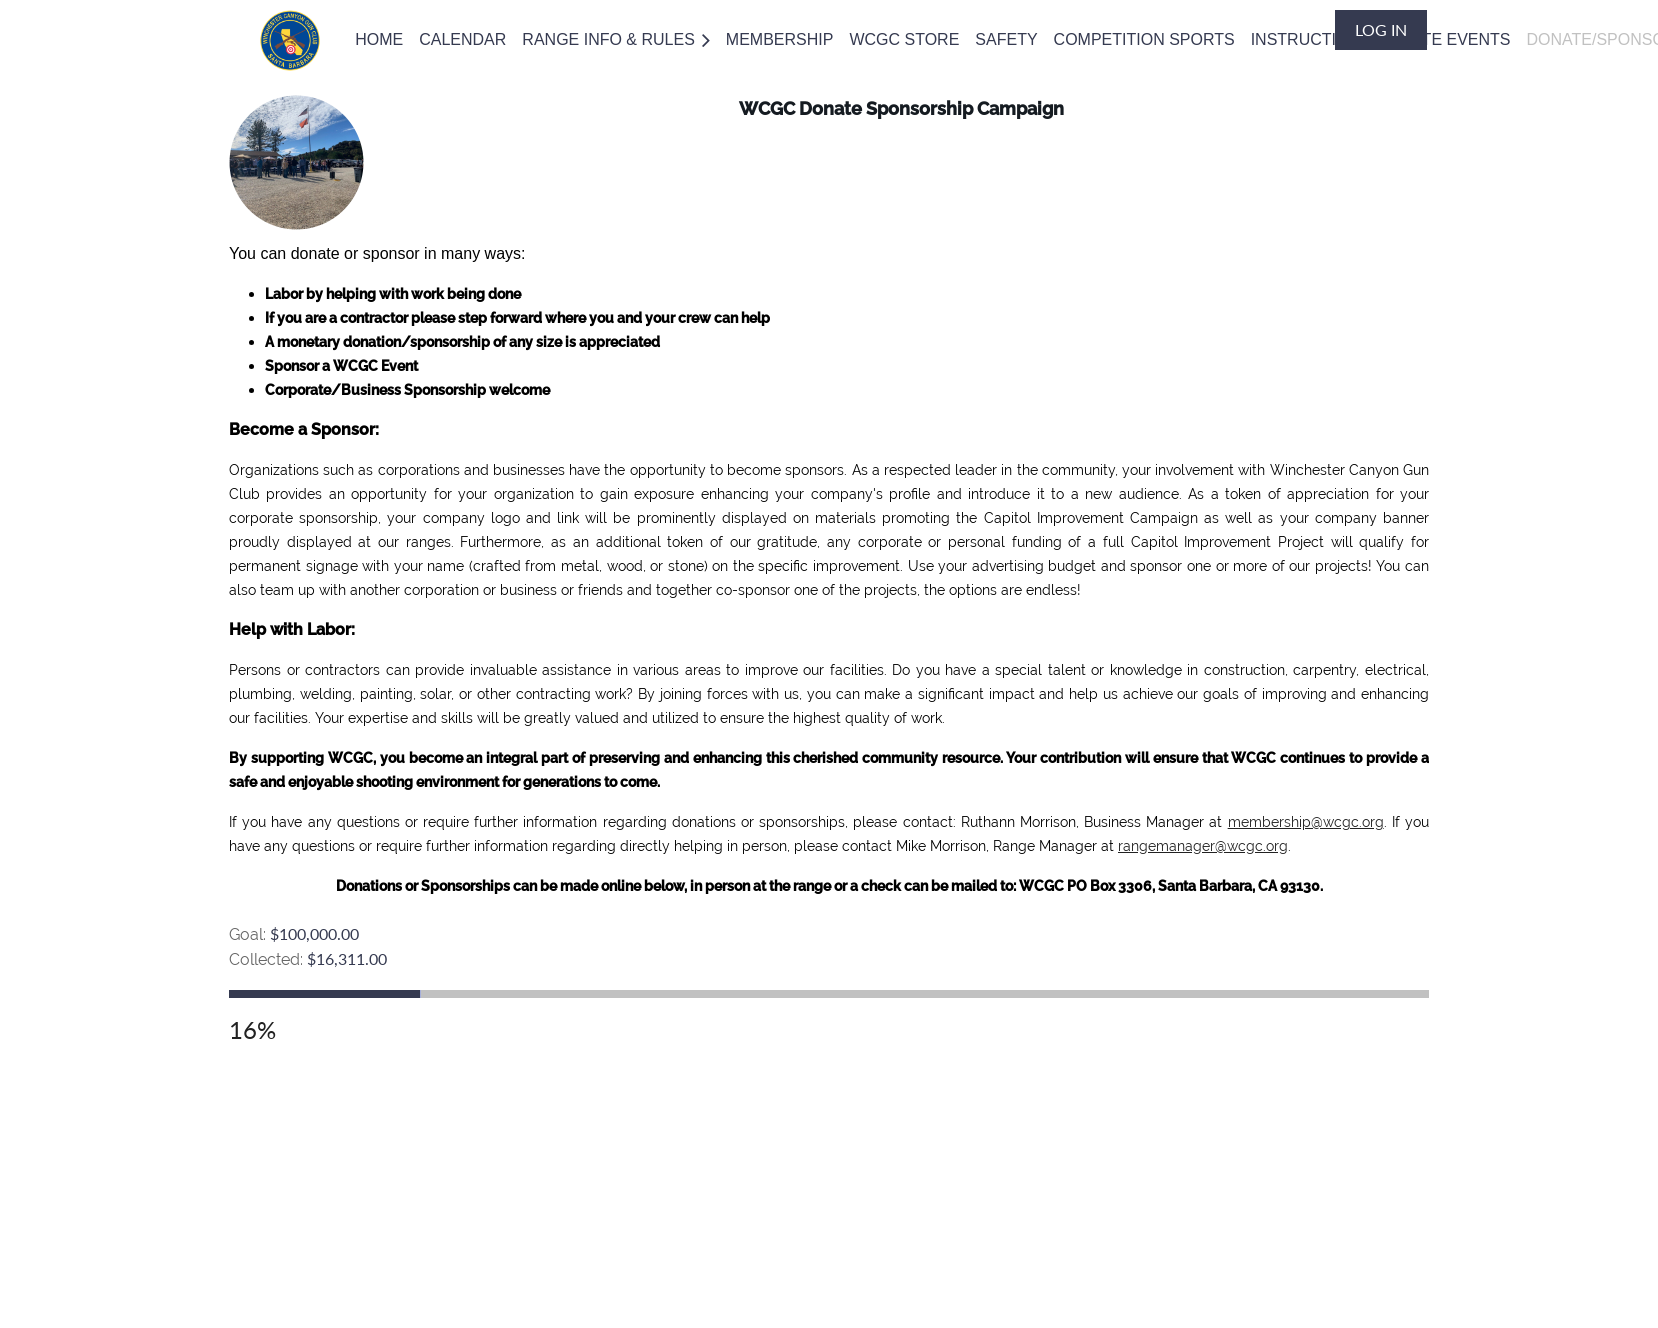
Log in (1381, 29)
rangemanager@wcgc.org (1203, 846)
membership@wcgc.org (1306, 822)
